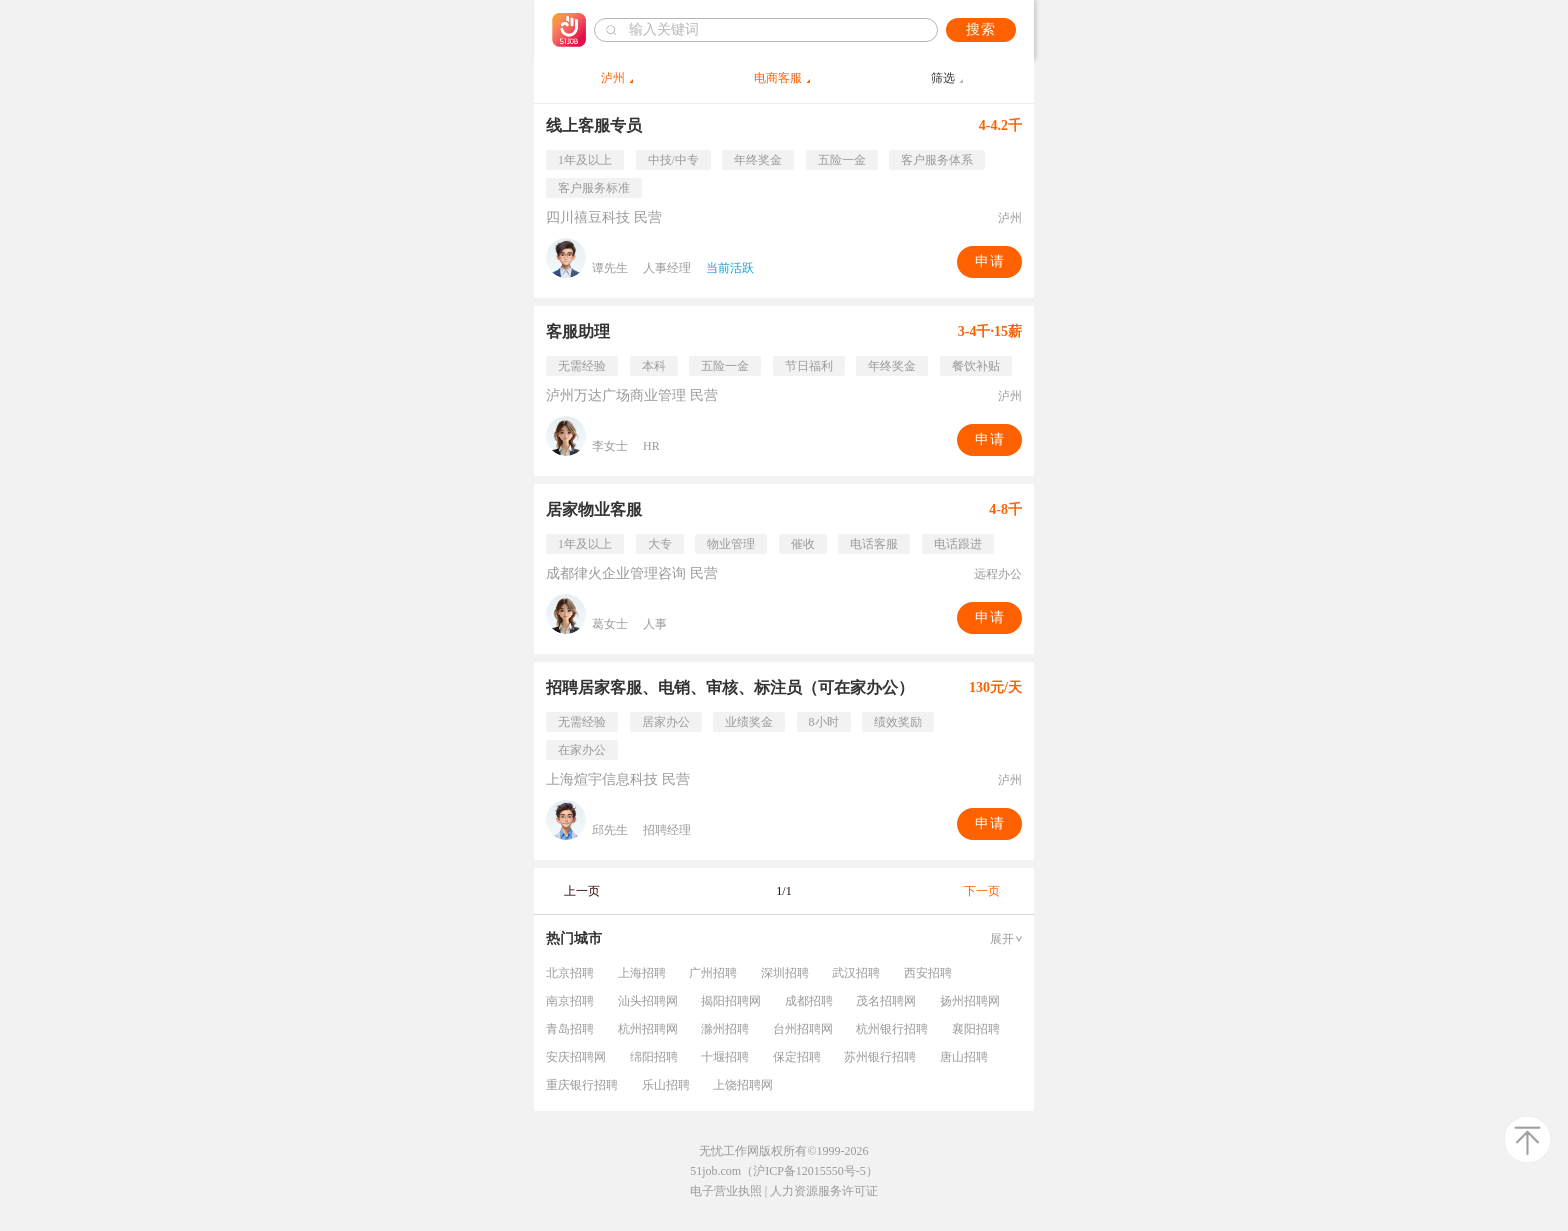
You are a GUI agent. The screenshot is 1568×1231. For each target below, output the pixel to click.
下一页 (982, 891)
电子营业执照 (726, 1191)
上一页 (582, 891)
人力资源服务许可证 (824, 1191)
